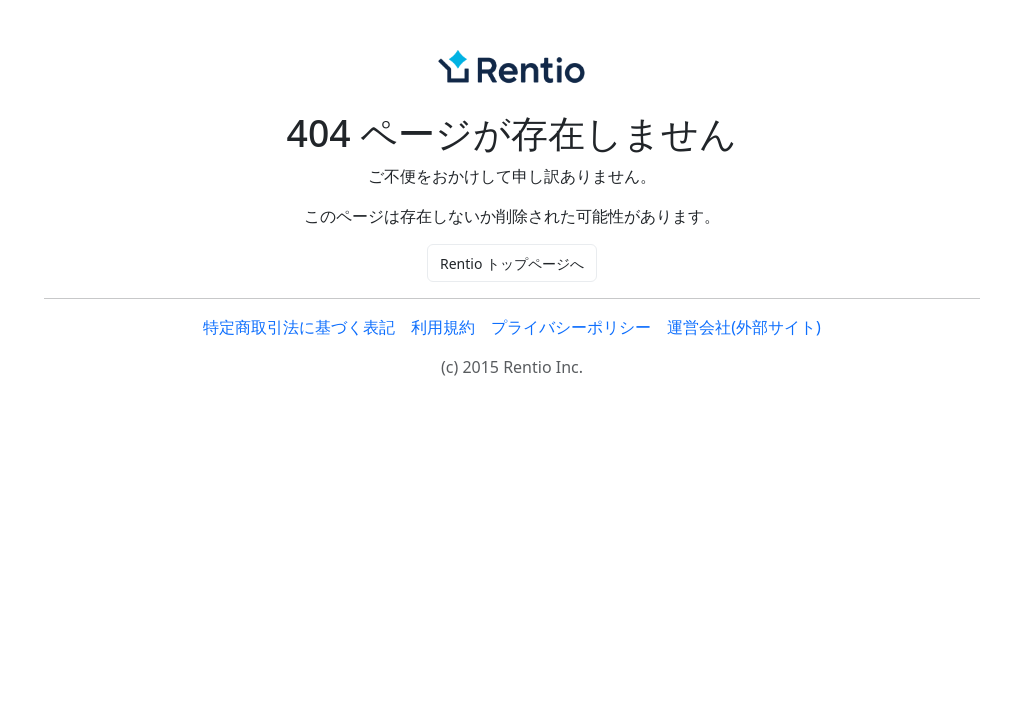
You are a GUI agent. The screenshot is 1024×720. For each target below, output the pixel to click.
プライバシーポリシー (571, 327)
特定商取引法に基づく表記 (299, 327)
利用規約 (443, 327)
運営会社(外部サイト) (744, 327)
